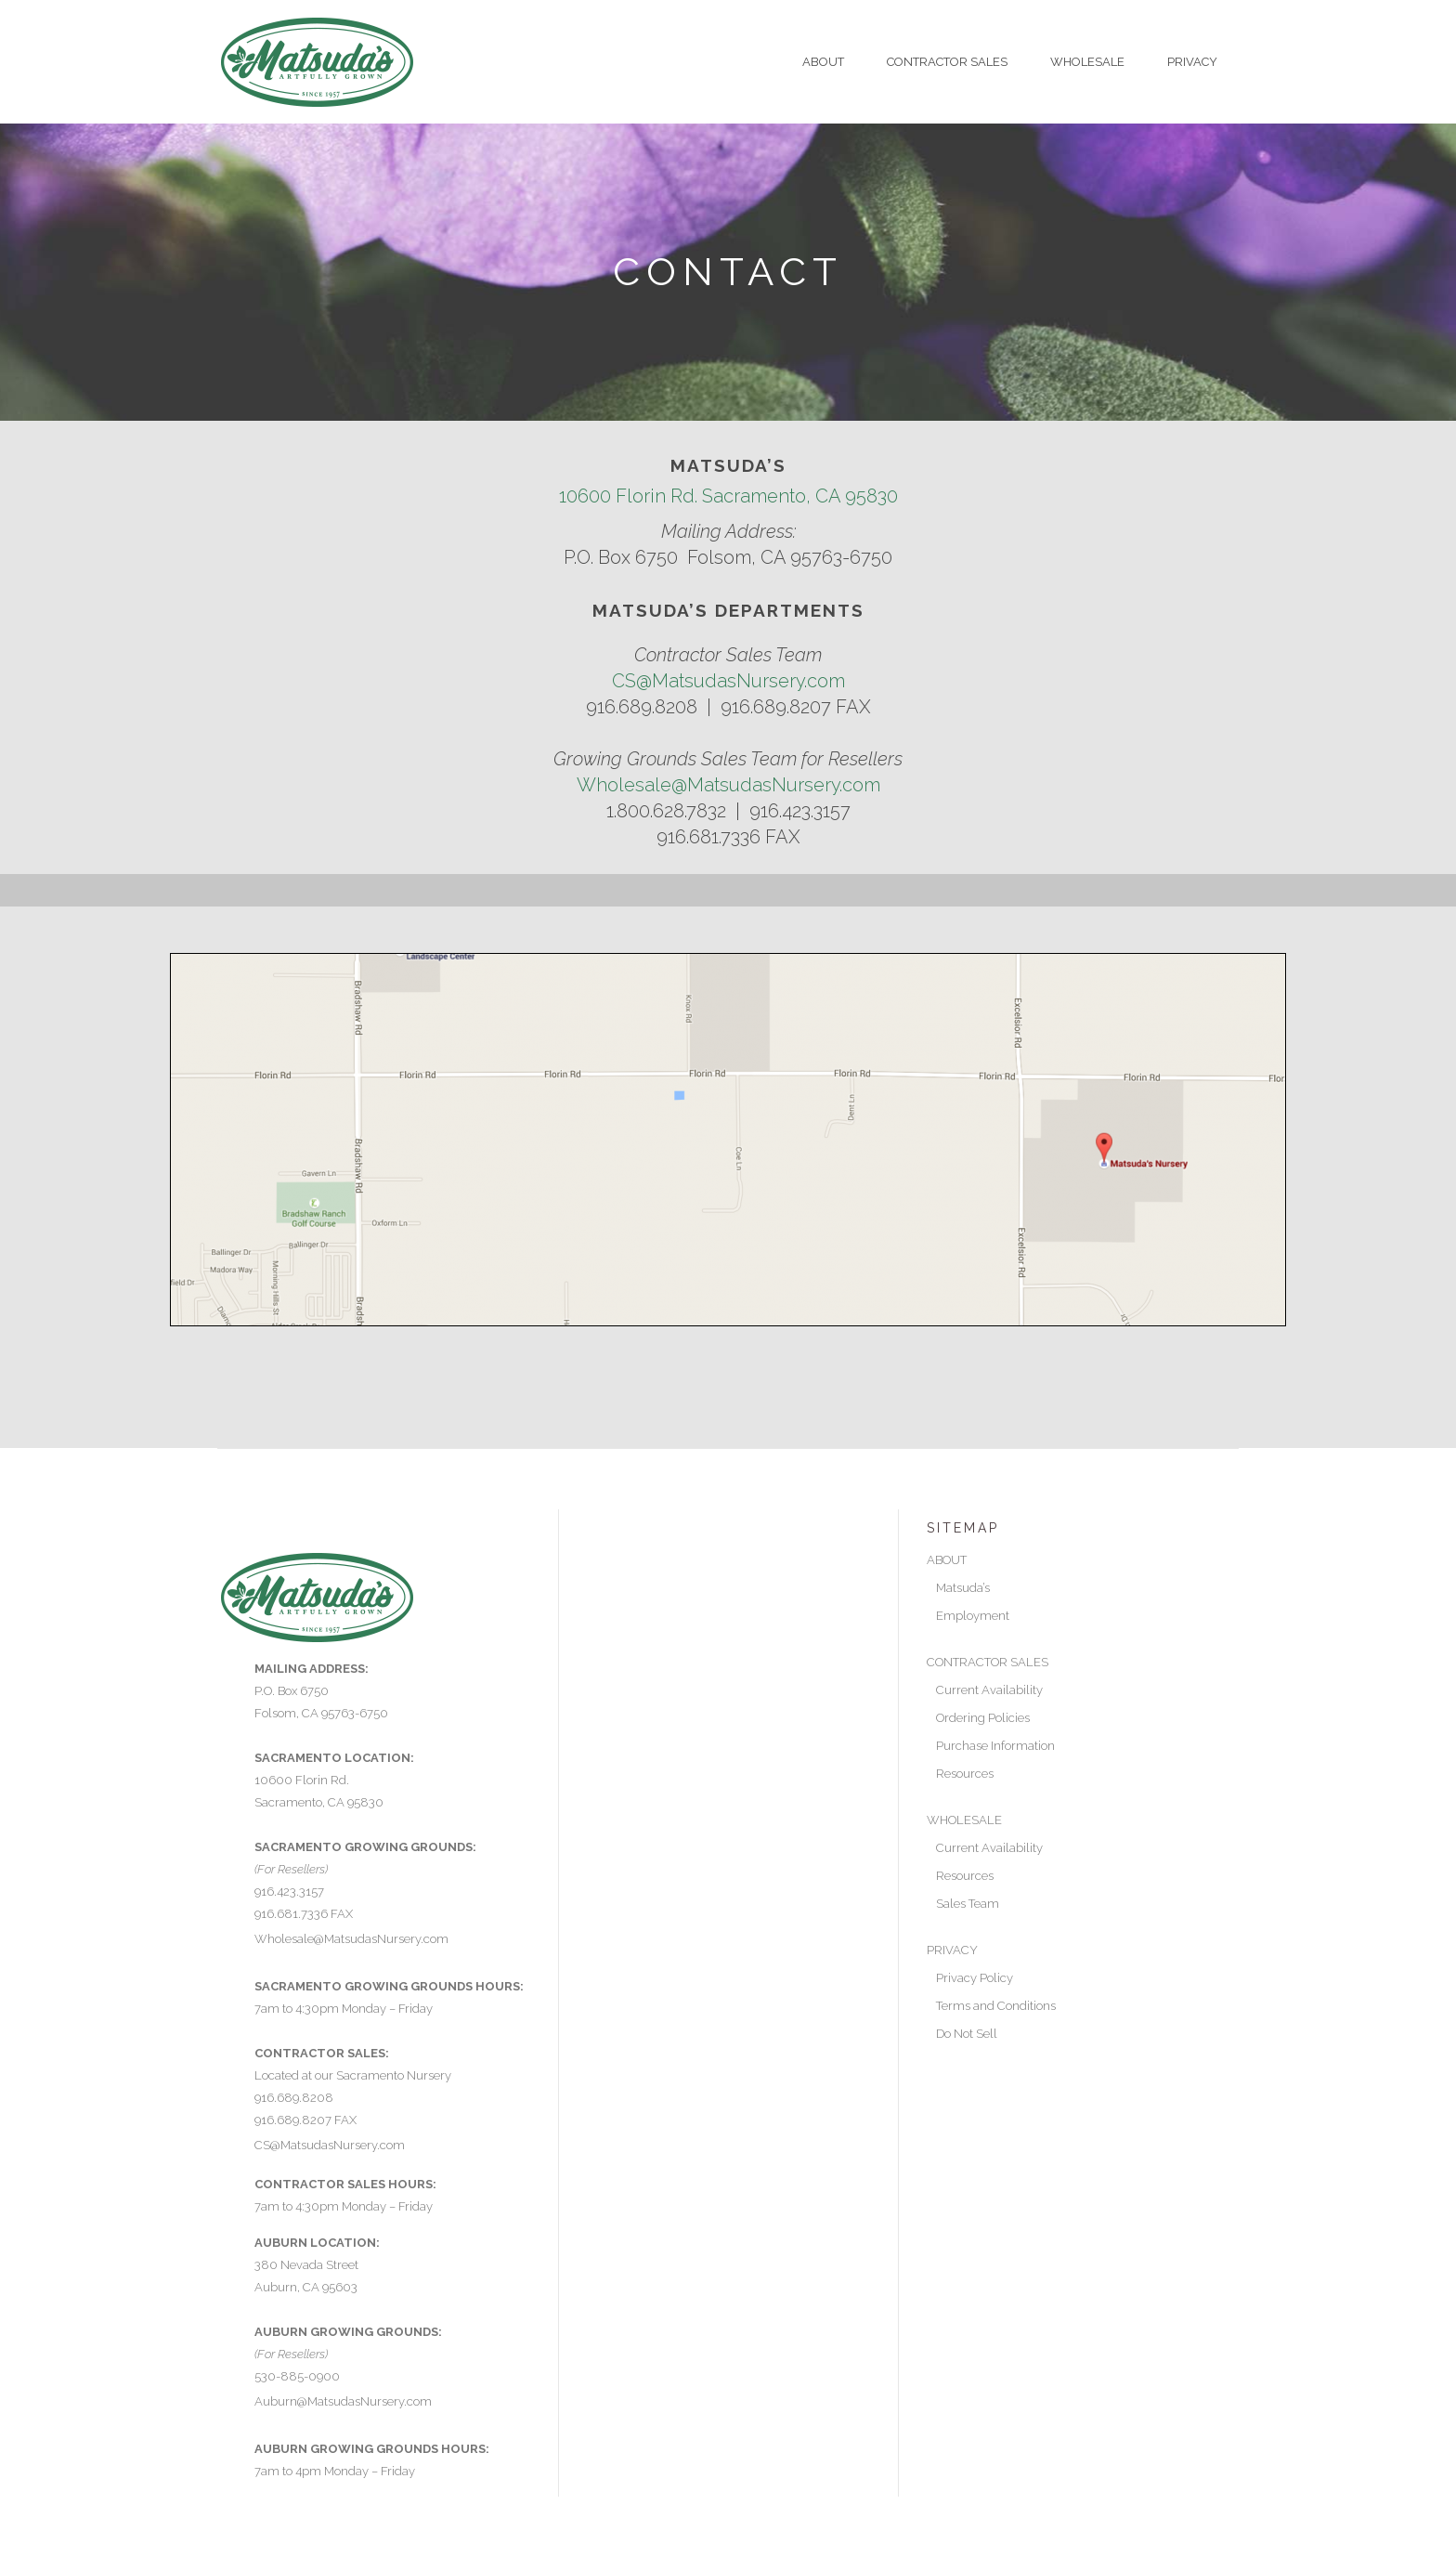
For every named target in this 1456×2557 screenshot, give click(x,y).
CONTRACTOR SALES (987, 1662)
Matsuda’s (963, 1588)
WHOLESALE (964, 1820)
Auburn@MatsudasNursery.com (343, 2401)
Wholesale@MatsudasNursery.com (728, 785)
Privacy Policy (974, 1978)
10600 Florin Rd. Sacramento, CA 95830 (728, 496)
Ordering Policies (983, 1718)
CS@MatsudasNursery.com (728, 681)
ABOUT (947, 1560)
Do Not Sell (966, 2034)
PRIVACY (952, 1950)
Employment (972, 1616)
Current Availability (989, 1690)
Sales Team (967, 1904)
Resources (965, 1774)
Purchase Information (995, 1746)
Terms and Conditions (996, 2006)
